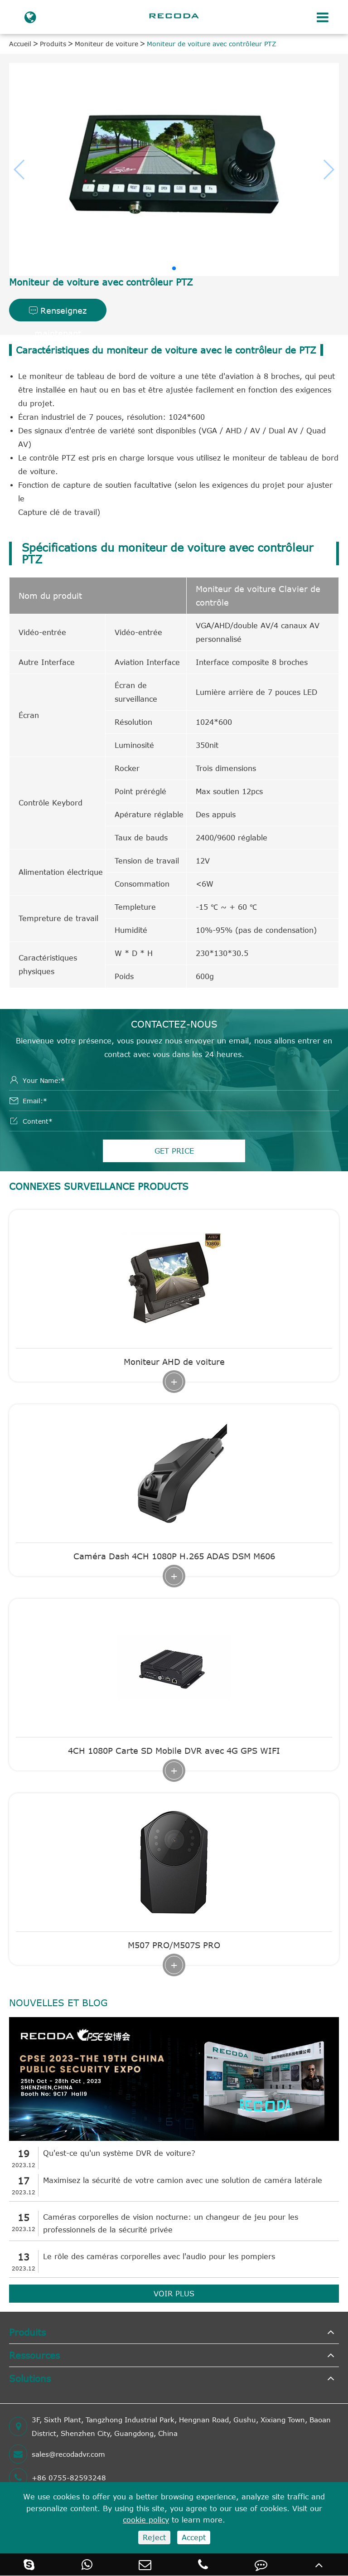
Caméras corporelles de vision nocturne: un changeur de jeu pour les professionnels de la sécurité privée (170, 2223)
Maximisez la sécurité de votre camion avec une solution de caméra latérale (182, 2180)
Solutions (30, 2378)
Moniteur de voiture (106, 44)
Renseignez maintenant (58, 313)
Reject (154, 2537)
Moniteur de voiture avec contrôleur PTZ (211, 44)
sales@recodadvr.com (57, 2454)
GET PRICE (174, 1151)
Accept (194, 2537)
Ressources (34, 2355)
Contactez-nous (174, 1023)
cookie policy (146, 2520)
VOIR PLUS (174, 2294)
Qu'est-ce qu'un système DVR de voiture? (119, 2153)
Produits (53, 44)
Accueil (20, 44)
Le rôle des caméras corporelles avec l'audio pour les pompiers (159, 2256)
